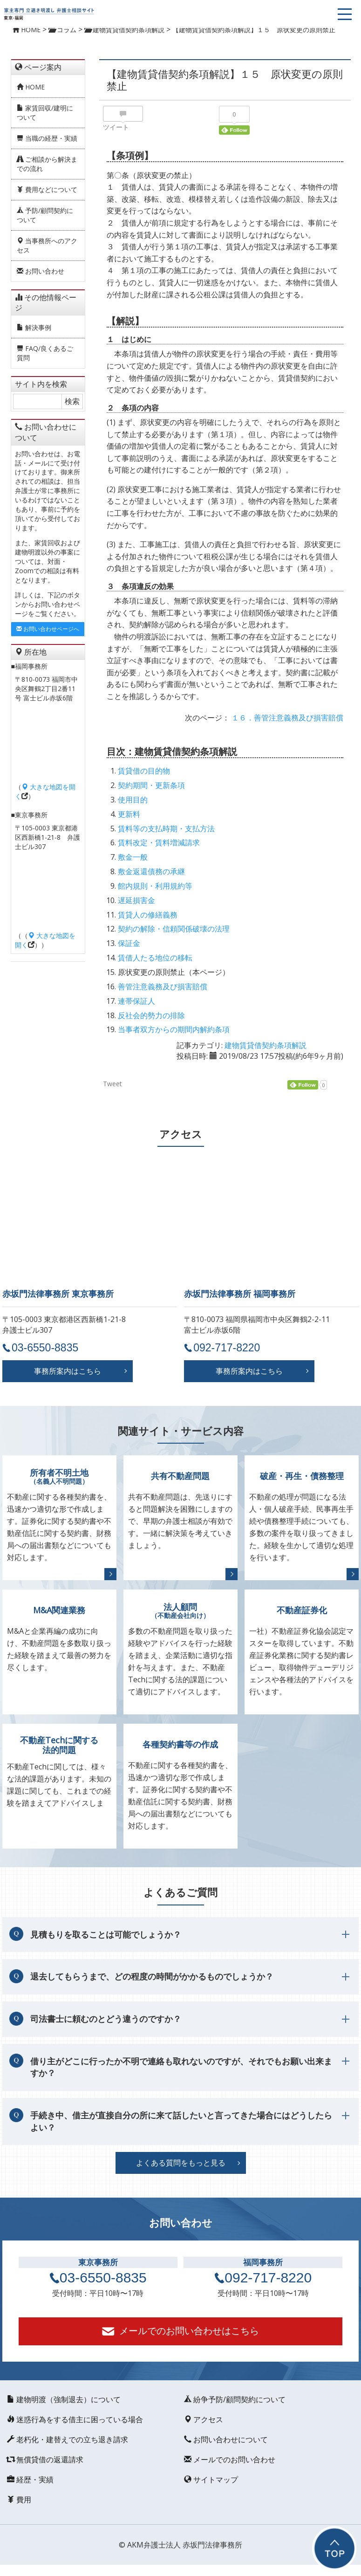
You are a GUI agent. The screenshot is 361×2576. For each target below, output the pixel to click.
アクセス (203, 2419)
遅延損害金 (136, 900)
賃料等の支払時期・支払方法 (166, 828)
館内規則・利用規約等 (155, 886)
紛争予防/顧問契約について (235, 2399)
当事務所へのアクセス (47, 245)
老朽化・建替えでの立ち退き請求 (67, 2439)
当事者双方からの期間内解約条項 (174, 1029)
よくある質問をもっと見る (180, 2163)
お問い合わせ (40, 271)
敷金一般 (133, 857)
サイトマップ (211, 2479)
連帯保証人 (136, 1001)
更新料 (129, 814)
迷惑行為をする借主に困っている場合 (75, 2419)
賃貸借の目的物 (144, 771)
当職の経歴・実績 (47, 138)
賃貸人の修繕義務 (147, 915)
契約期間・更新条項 (151, 785)
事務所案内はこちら (67, 1371)
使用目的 (133, 800)
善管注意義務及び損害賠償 (162, 986)
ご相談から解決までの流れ (47, 164)
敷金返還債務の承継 (151, 871)
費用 (19, 2499)
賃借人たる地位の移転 (155, 957)
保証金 (129, 943)
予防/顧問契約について (45, 215)
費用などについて (47, 189)
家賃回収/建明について (45, 112)
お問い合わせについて (226, 2439)
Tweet (112, 1084)
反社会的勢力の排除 (151, 1015)
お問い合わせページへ (47, 629)
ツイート (116, 127)
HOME (31, 86)
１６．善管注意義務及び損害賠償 (287, 718)
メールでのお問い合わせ (229, 2459)
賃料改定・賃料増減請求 (159, 842)
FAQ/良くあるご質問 (45, 353)
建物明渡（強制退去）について (64, 2399)
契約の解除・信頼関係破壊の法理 (174, 929)
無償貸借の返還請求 (45, 2459)
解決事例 (34, 327)
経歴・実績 (30, 2479)
